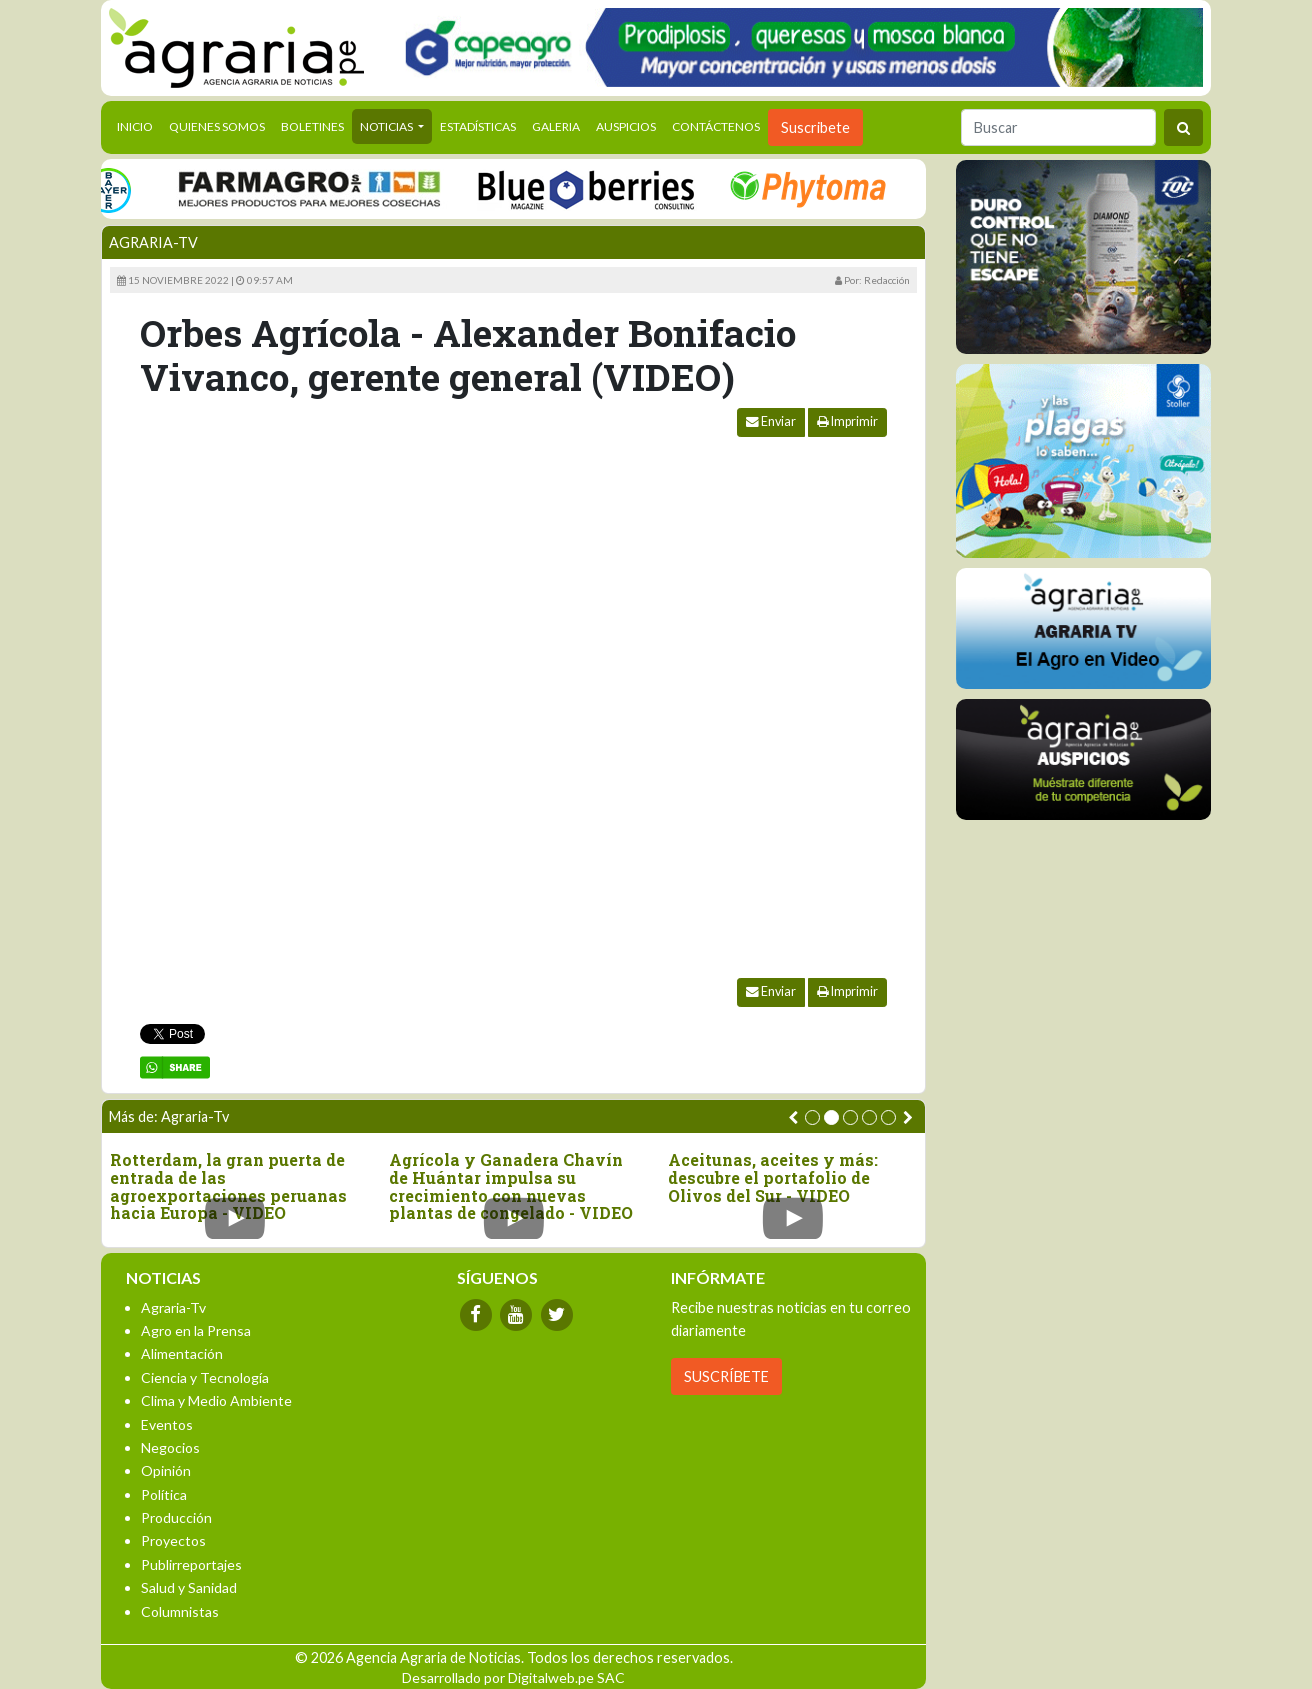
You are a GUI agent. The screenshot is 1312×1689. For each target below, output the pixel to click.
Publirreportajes (191, 1564)
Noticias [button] (387, 126)
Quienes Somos (217, 126)
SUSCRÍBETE (726, 1376)
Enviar (771, 421)
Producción (176, 1517)
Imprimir (847, 421)
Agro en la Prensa (196, 1330)
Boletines (312, 126)
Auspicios (626, 126)
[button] (812, 1117)
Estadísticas (478, 126)
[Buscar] (1058, 127)
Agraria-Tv (153, 242)
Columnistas (180, 1611)
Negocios (170, 1447)
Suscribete (815, 127)
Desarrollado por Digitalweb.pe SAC (513, 1677)
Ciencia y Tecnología (205, 1377)
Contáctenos (716, 126)
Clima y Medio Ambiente (216, 1400)
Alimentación (182, 1353)
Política (164, 1494)
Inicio (139, 125)
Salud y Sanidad (189, 1587)
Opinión (166, 1470)
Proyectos (173, 1540)
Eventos (167, 1424)
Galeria (556, 126)
